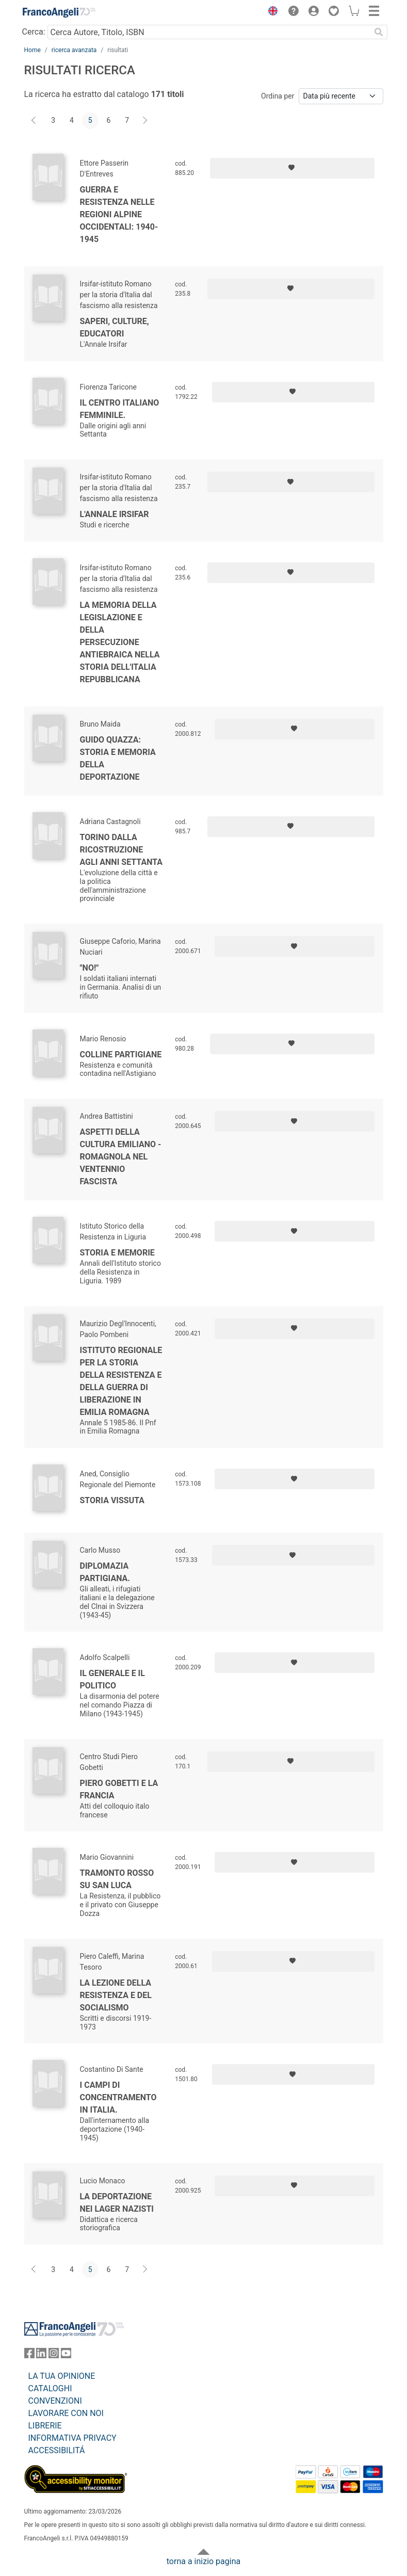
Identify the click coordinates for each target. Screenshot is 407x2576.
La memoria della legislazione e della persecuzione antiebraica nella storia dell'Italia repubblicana (120, 642)
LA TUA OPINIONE (61, 2376)
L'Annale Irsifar (114, 514)
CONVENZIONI (55, 2401)
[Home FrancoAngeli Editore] (59, 12)
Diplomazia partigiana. (105, 1572)
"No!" (89, 968)
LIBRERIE (45, 2425)
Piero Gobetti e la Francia (119, 1789)
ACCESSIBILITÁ (56, 2450)
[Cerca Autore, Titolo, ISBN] (209, 32)
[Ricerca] (379, 32)
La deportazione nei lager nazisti (117, 2203)
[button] (270, 12)
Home (32, 50)
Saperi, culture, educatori (114, 327)
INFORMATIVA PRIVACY (72, 2438)
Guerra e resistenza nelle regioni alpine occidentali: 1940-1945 (119, 214)
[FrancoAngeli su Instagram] (53, 2355)
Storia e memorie (117, 1253)
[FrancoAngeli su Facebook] (29, 2355)
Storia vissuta (112, 1500)
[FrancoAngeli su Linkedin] (41, 2355)
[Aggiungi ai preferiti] (292, 168)
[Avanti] (145, 120)
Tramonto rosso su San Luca (117, 1879)
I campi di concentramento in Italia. (118, 2097)
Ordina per (277, 96)
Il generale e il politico (112, 1679)
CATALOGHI (50, 2388)
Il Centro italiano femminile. (119, 409)
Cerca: (33, 32)
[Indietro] (34, 120)
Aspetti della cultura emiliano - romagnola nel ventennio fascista (120, 1156)
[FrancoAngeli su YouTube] (66, 2355)
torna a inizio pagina (203, 2561)
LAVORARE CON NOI (66, 2413)
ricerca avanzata (74, 50)
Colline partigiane (121, 1054)
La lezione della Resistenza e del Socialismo (116, 1995)
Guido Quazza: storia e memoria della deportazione (118, 758)
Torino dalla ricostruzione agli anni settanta (121, 849)
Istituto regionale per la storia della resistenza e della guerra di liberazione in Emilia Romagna (121, 1381)
